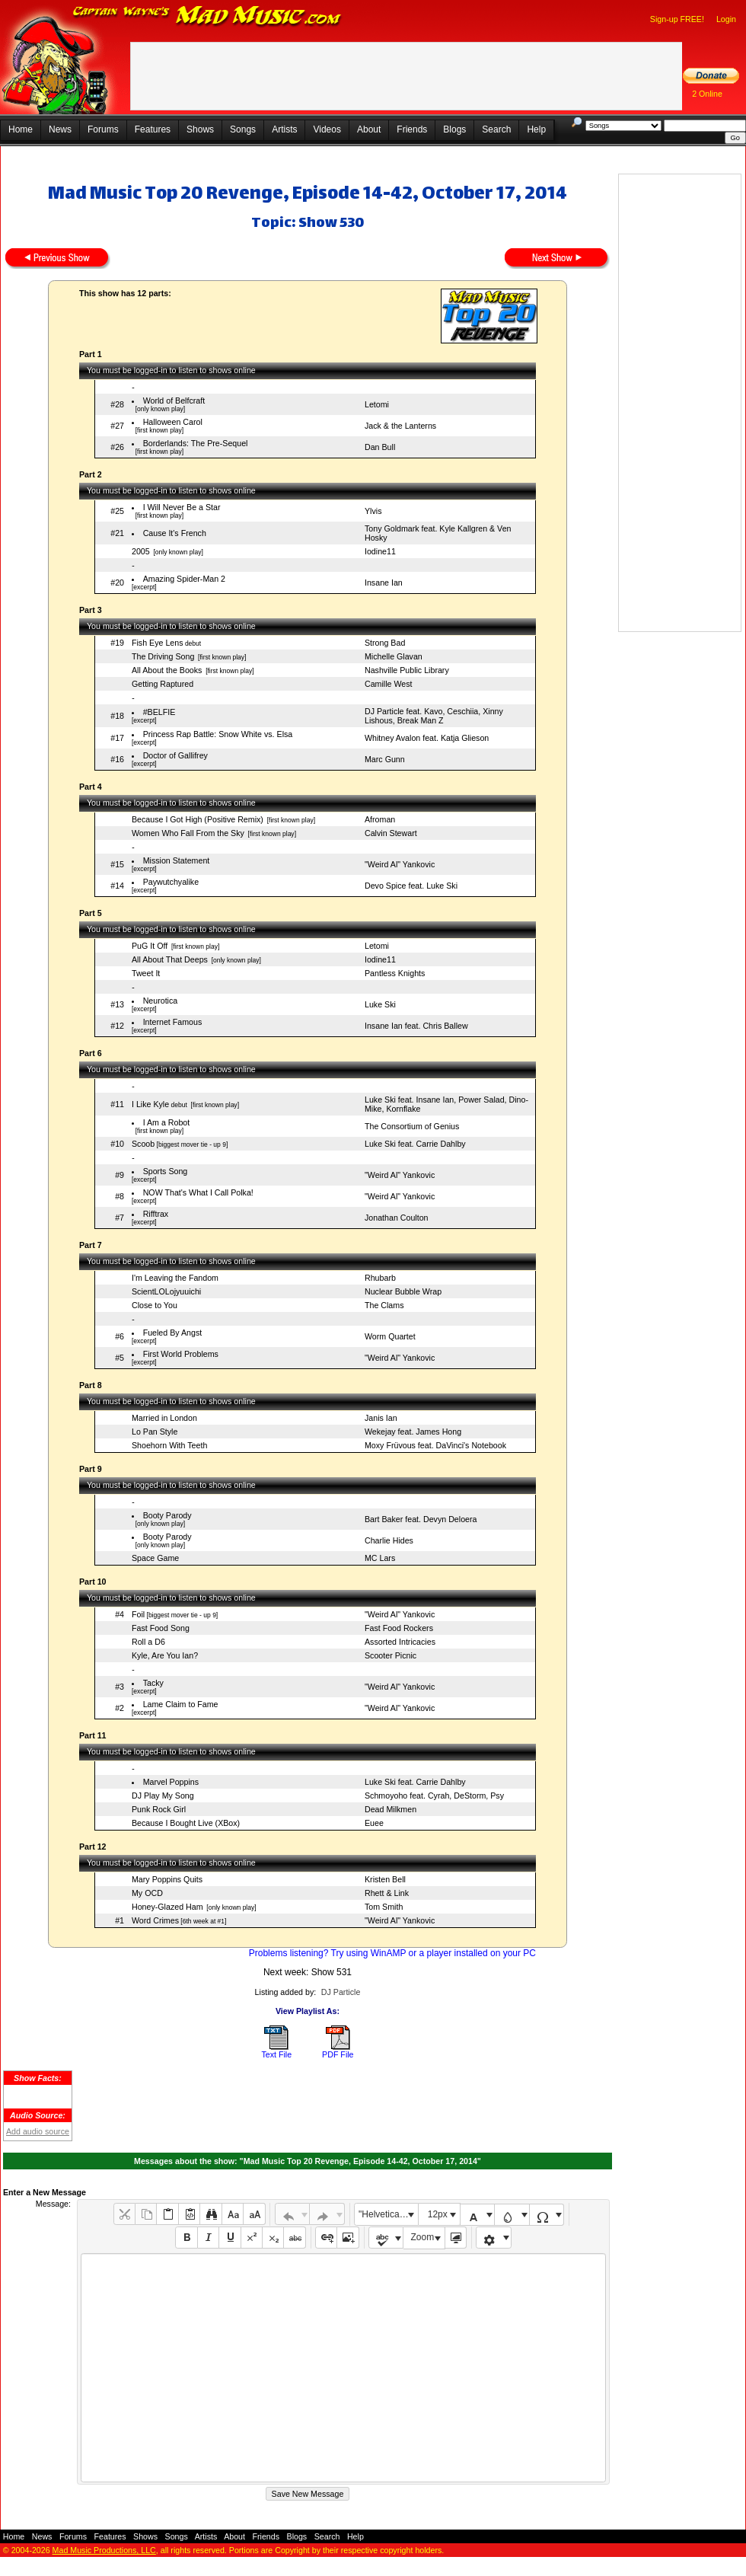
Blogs (454, 129)
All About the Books (167, 670)
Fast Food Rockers (399, 1628)
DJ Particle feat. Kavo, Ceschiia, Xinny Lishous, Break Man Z (434, 716)
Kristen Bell (385, 1879)
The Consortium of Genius (412, 1126)
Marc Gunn (385, 759)
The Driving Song (163, 656)
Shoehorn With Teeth (169, 1445)
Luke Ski (380, 1004)
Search (496, 129)
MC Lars (380, 1558)
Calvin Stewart (391, 833)
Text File (276, 2054)
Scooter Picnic (390, 1655)
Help (536, 129)
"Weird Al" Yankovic (400, 864)
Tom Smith (384, 1906)
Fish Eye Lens (157, 642)
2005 (141, 551)
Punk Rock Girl (159, 1809)
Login (726, 19)
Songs (243, 129)
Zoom (423, 2237)
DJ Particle (341, 1992)
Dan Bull (380, 447)
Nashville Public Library (407, 670)
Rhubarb (380, 1277)
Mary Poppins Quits (167, 1879)
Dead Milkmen (390, 1809)
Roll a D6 (148, 1641)
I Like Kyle (150, 1104)
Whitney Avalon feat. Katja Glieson (427, 737)
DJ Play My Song (163, 1795)
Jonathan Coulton (397, 1217)
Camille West (389, 683)
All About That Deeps (170, 959)
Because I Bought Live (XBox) (186, 1822)
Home (20, 129)
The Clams (384, 1305)
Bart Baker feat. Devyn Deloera (421, 1519)
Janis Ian (381, 1417)
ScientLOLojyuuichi (166, 1291)
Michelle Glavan (393, 656)
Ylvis (373, 511)
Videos (326, 129)
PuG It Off (149, 945)
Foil (138, 1614)
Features (153, 129)
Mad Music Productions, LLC (104, 2550)
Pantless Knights (395, 973)
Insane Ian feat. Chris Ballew (416, 1025)
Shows (200, 129)
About (369, 129)
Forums (103, 129)
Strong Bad (385, 642)
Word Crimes (155, 1920)
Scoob (143, 1143)
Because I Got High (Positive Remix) (197, 819)
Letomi (377, 404)
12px (438, 2214)
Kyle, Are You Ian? (165, 1655)
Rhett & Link (387, 1893)
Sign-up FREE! (677, 19)
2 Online (707, 93)
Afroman (380, 819)
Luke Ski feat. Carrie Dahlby (415, 1143)
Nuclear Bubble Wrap (403, 1291)
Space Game (155, 1558)
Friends (412, 129)
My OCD (147, 1893)
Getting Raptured (162, 683)
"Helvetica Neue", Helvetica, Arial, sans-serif (388, 2214)
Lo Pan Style (154, 1431)
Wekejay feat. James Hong (413, 1431)
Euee (374, 1822)
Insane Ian (384, 582)
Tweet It (146, 973)
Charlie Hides (389, 1540)
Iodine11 (380, 551)
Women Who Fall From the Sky (188, 833)
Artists (284, 129)
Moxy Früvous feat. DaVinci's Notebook (435, 1445)
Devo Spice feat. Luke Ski (411, 885)
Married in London (164, 1417)
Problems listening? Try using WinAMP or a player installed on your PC (392, 1953)
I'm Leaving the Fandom (175, 1277)
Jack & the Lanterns (400, 425)
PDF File (337, 2054)
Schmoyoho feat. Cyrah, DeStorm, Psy (434, 1795)
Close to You (154, 1305)
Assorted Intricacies (400, 1641)
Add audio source (37, 2131)
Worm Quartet (390, 1336)
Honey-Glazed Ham (167, 1906)
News (60, 129)
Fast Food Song (161, 1628)
